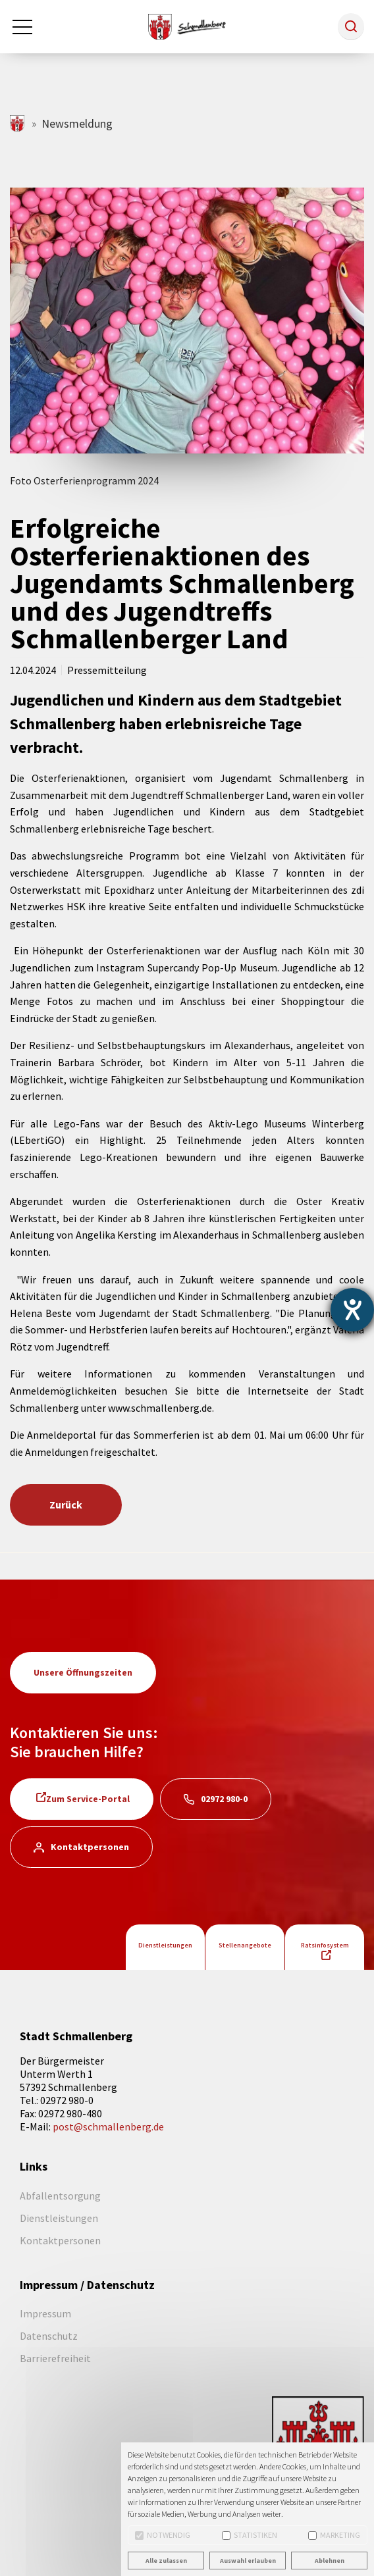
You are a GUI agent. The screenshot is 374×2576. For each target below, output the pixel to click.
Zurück (65, 1504)
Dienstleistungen (165, 1945)
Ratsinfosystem (325, 1945)
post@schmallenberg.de (108, 2126)
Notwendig (162, 2535)
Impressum (45, 2313)
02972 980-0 (224, 1799)
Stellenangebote (245, 1945)
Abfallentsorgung (60, 2195)
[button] (351, 26)
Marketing (334, 2535)
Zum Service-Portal (88, 1799)
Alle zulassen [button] (166, 2560)
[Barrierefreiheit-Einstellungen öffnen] (352, 1309)
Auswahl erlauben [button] (248, 2560)
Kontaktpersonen (90, 1847)
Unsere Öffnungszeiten (83, 1672)
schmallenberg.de (18, 123)
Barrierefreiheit (55, 2358)
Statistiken (249, 2535)
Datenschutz (49, 2335)
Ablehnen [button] (329, 2560)
